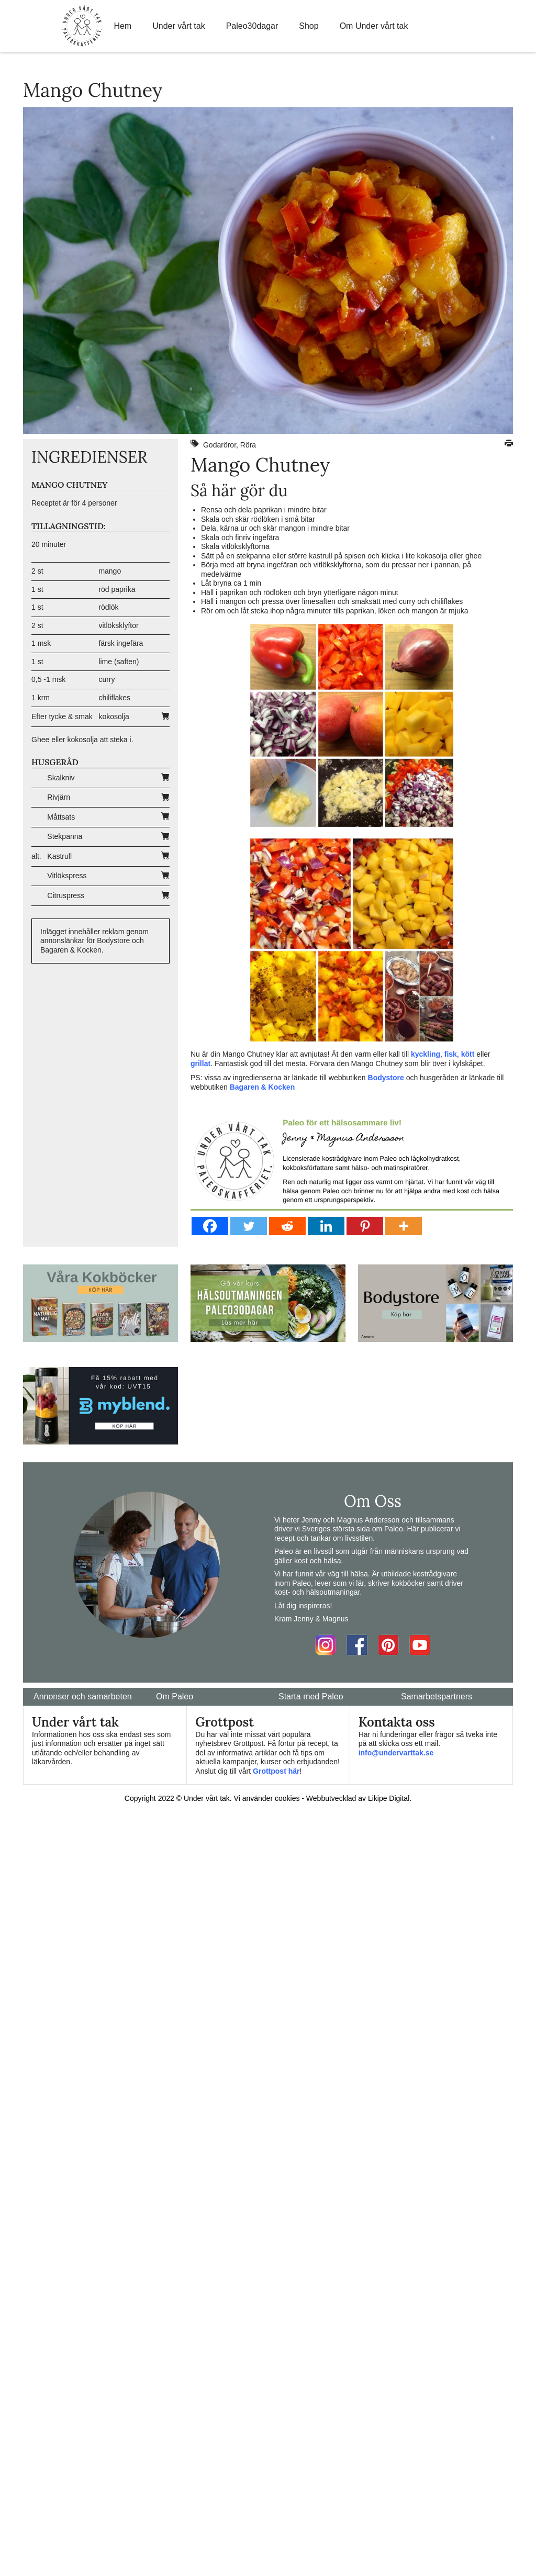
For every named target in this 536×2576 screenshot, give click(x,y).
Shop (308, 25)
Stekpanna (64, 836)
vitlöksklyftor (118, 625)
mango (109, 571)
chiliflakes (114, 697)
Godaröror (219, 445)
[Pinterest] (365, 1226)
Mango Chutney (260, 465)
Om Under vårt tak (374, 25)
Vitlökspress (66, 875)
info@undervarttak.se (396, 1753)
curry (106, 679)
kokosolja (113, 716)
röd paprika (116, 589)
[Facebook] (210, 1226)
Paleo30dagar (252, 25)
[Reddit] (287, 1226)
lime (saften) (118, 661)
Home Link (82, 26)
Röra (248, 445)
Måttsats (61, 817)
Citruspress (65, 895)
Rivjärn (58, 797)
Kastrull (59, 856)
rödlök (108, 607)
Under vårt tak (178, 25)
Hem (122, 25)
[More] (403, 1226)
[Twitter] (248, 1226)
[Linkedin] (326, 1226)
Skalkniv (60, 778)
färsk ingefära (120, 643)
